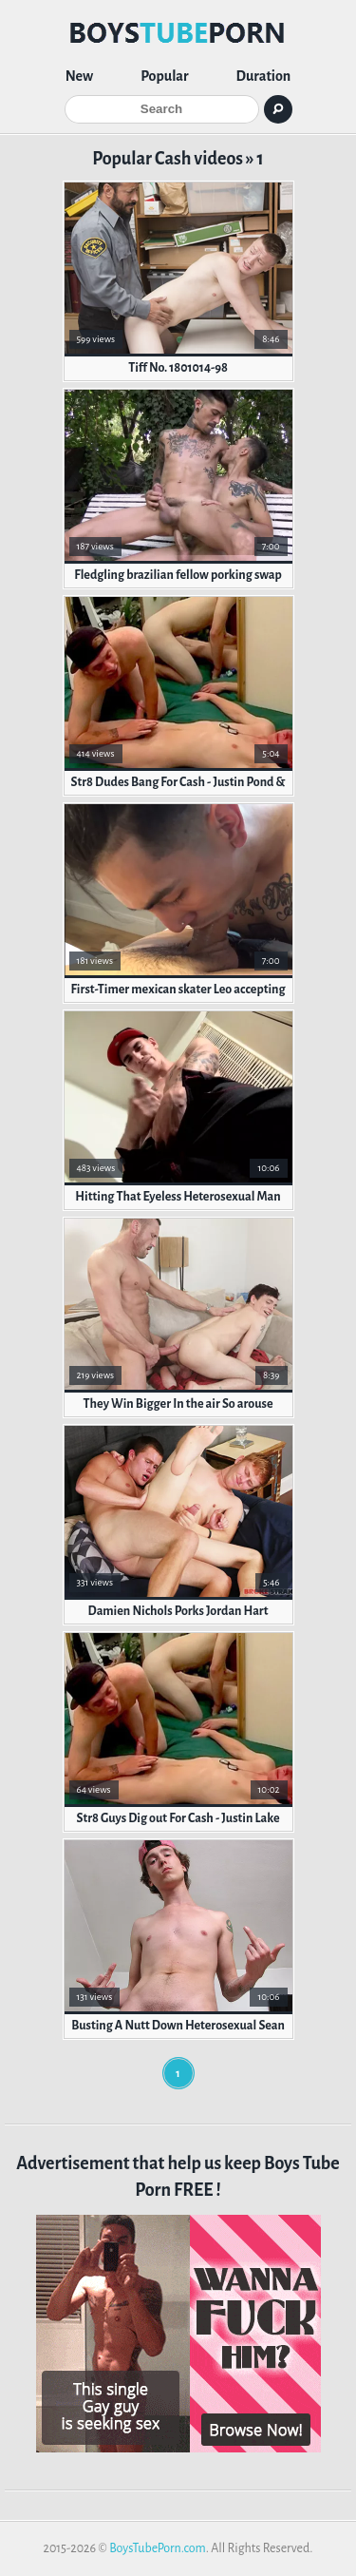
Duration (263, 76)
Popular (164, 76)
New (80, 76)
